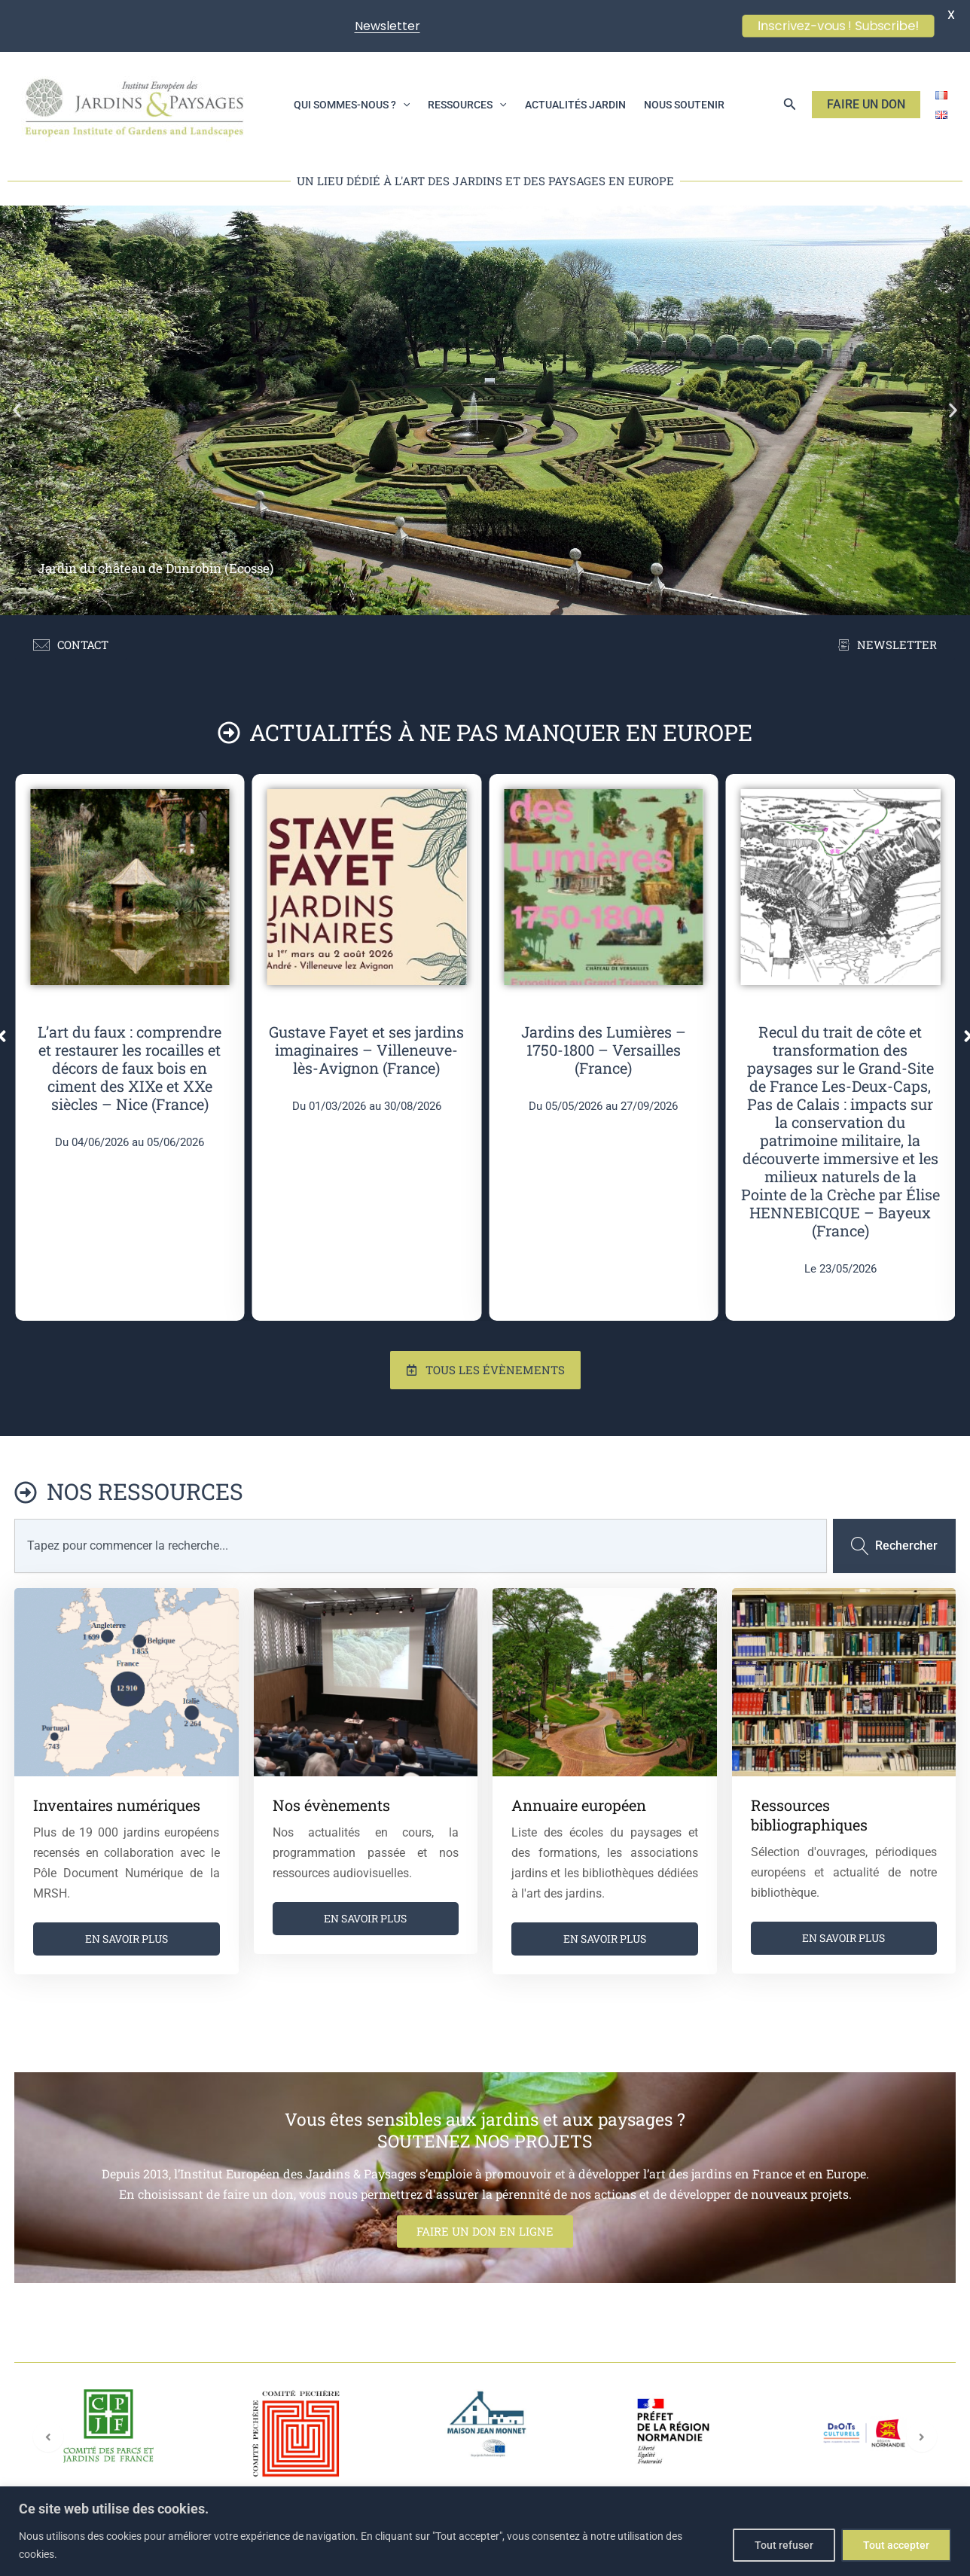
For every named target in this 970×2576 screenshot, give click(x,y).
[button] (790, 104)
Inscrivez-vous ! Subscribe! (838, 26)
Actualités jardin (575, 105)
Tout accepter (896, 2545)
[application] (403, 104)
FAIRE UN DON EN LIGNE (485, 2231)
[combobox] (420, 1546)
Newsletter (387, 26)
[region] (485, 2531)
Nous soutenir (684, 105)
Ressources (467, 104)
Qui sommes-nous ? (352, 104)
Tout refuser (784, 2545)
